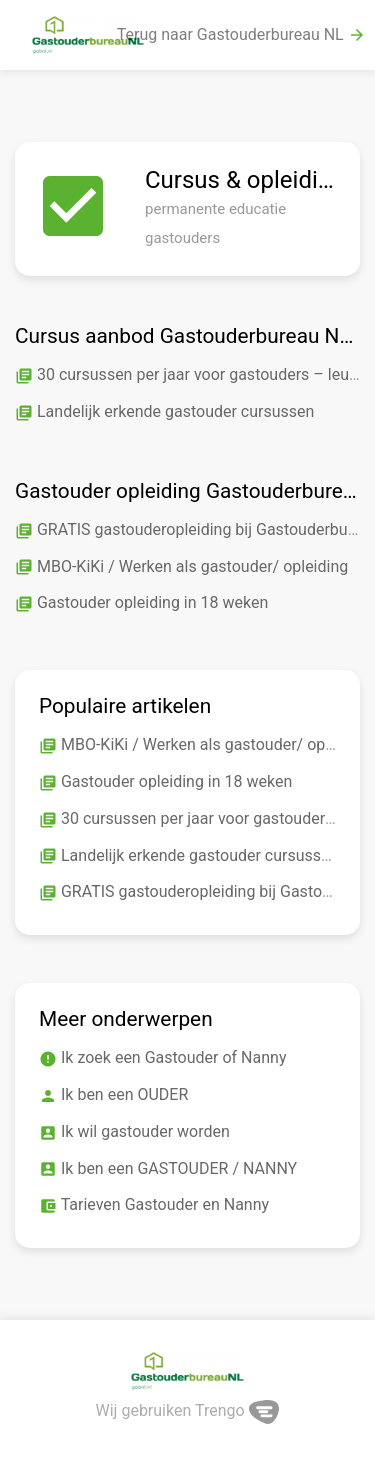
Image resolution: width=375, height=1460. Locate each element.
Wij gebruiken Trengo (188, 1410)
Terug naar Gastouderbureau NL (241, 35)
